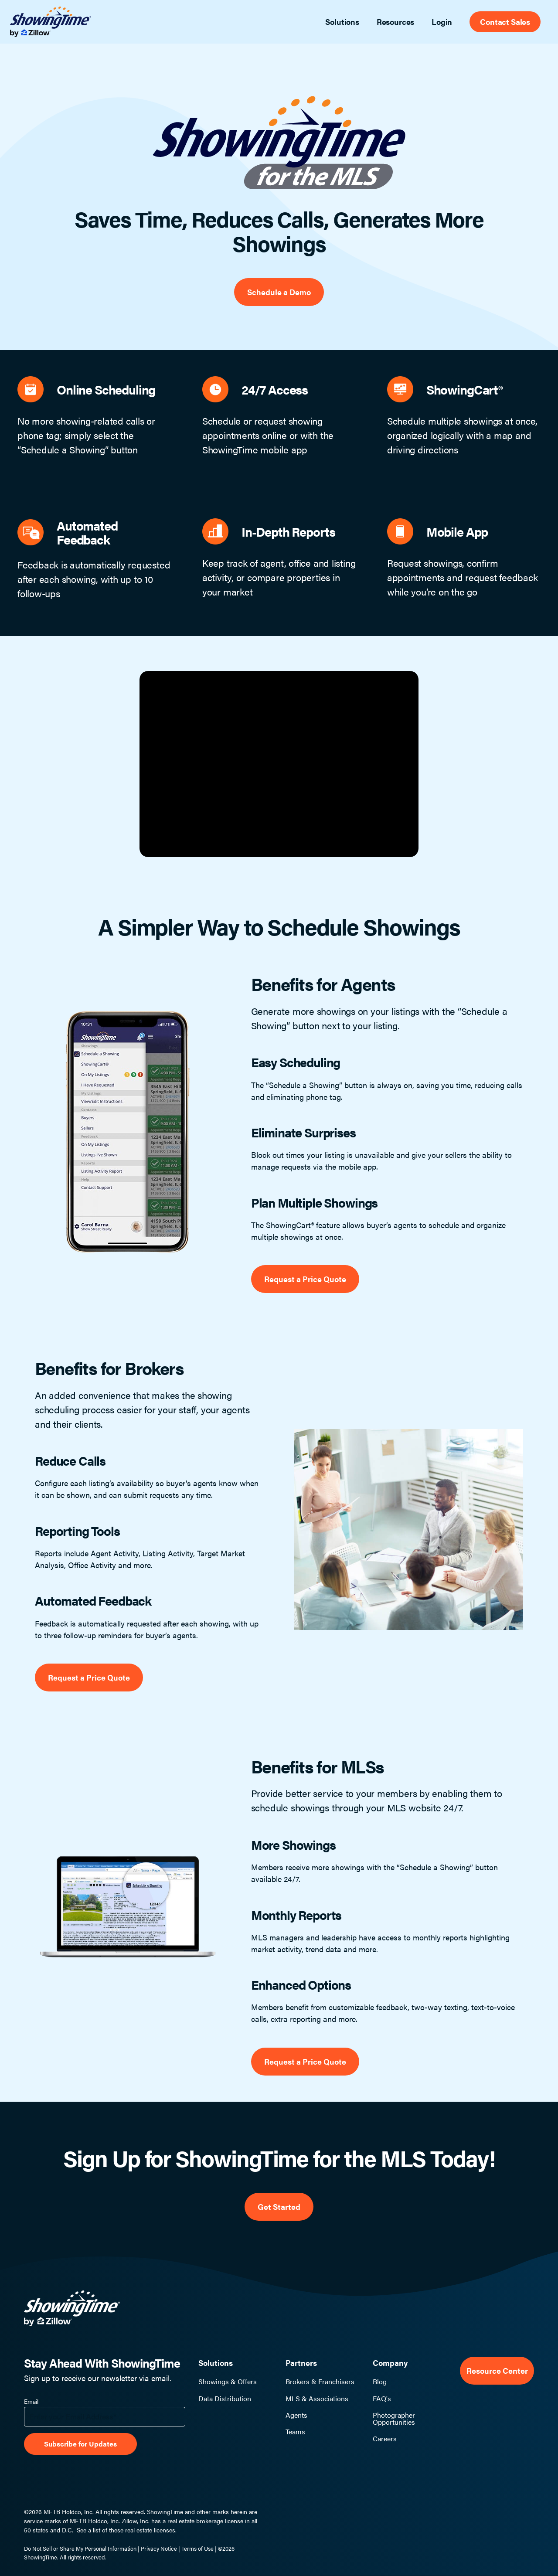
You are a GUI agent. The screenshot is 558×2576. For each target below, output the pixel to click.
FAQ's (382, 2398)
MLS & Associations (317, 2398)
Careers (385, 2438)
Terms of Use (197, 2548)
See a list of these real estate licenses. (127, 2529)
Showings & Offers (227, 2381)
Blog (380, 2381)
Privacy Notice (159, 2548)
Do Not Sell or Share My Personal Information (80, 2548)
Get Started (279, 2206)
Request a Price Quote (305, 1278)
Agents (296, 2415)
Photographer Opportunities (394, 2419)
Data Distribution (224, 2398)
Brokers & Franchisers (320, 2381)
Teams (295, 2431)
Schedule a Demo (279, 291)
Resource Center (497, 2370)
